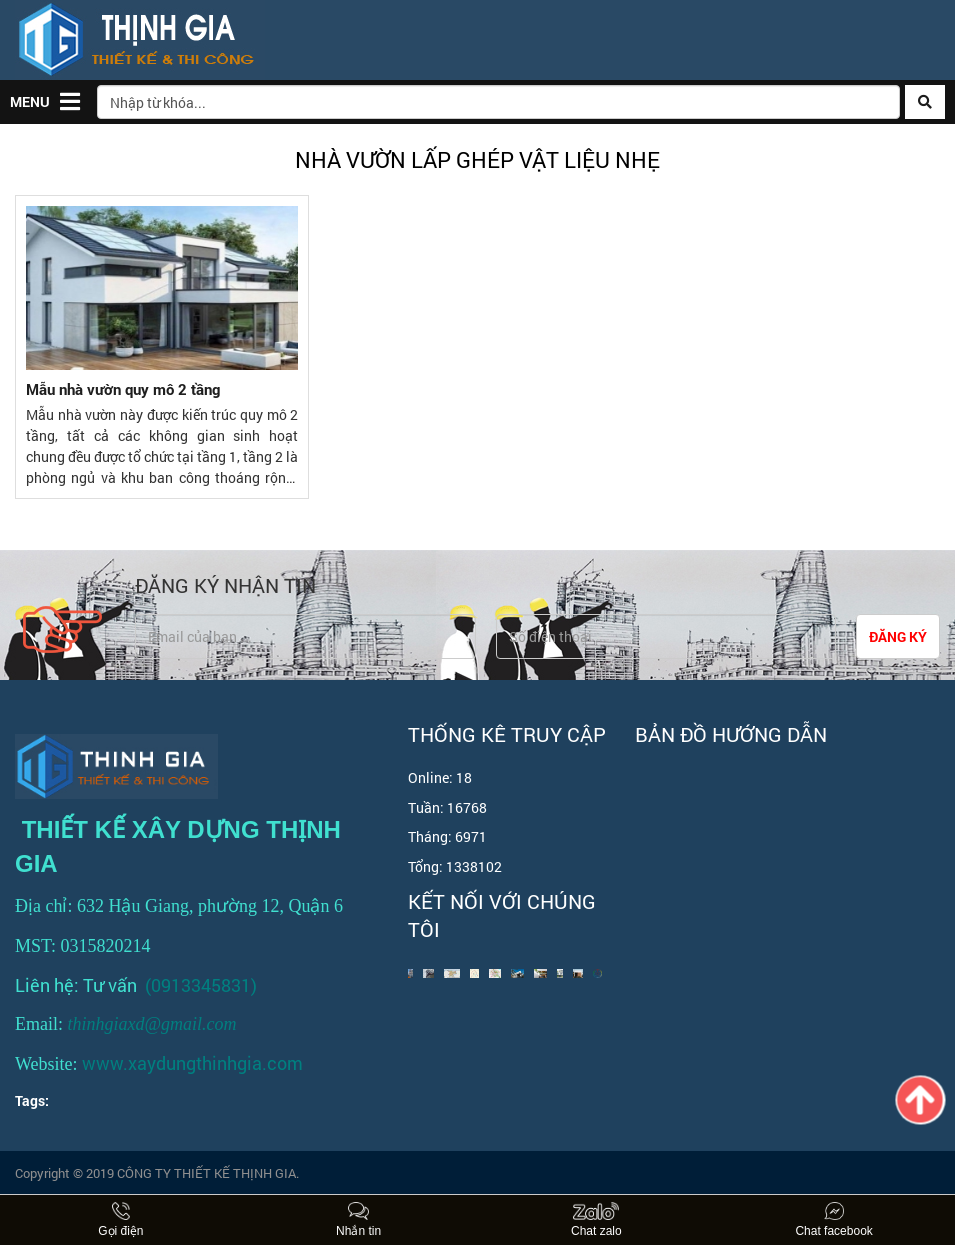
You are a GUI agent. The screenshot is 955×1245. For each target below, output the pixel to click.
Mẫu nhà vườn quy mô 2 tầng (123, 389)
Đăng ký (898, 636)
